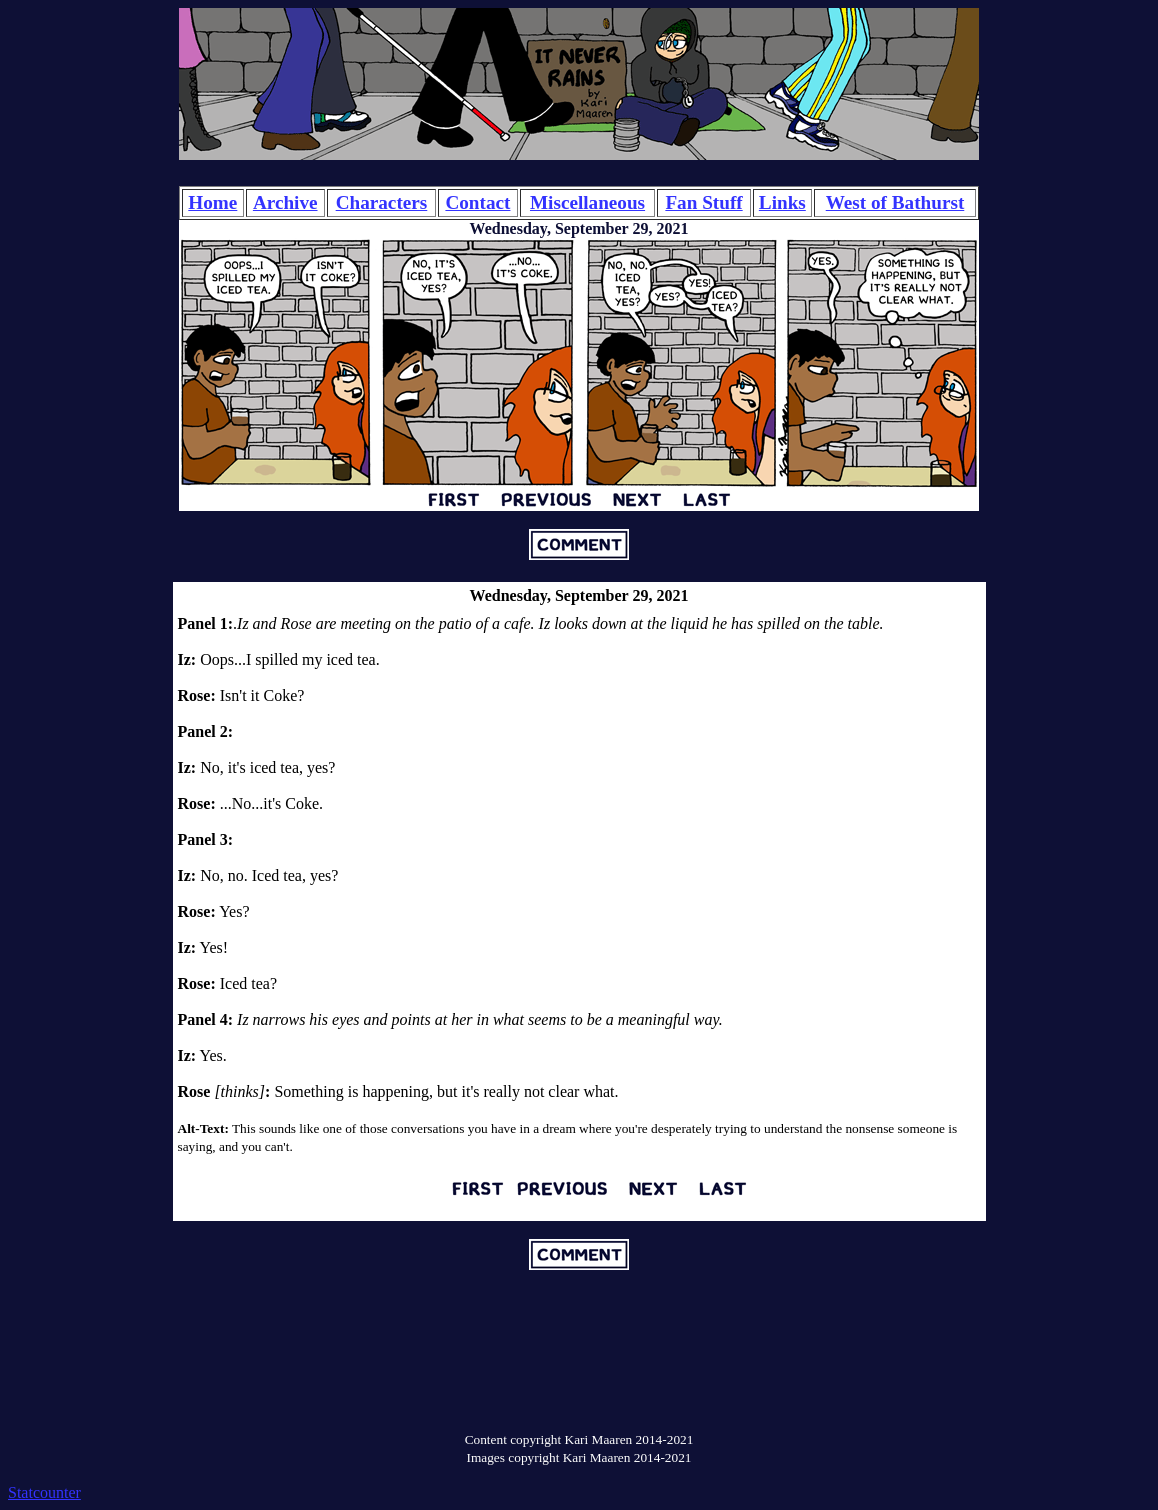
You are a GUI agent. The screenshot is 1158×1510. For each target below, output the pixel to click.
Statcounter (44, 1492)
